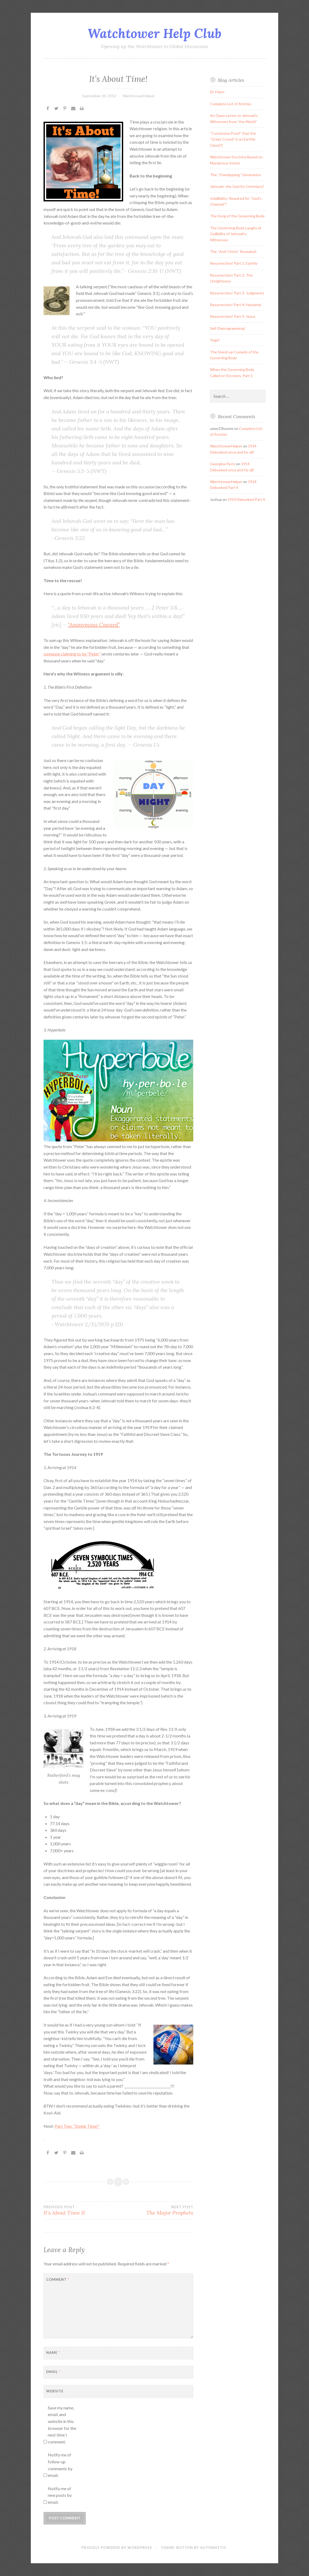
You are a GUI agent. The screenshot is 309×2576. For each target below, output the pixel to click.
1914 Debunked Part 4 (246, 499)
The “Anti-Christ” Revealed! (233, 251)
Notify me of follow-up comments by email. (60, 2465)
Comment (57, 2279)
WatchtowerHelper (139, 96)
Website (54, 2391)
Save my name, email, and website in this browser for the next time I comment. (62, 2424)
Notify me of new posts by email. (60, 2495)
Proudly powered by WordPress (116, 2547)
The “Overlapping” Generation (235, 174)
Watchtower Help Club (154, 33)
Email (53, 2372)
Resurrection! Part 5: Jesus (232, 316)
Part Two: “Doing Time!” (77, 2126)
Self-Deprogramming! (228, 328)
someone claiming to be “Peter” (72, 653)
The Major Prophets (155, 2210)
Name (53, 2352)
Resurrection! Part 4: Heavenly (235, 304)
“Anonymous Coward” (94, 624)
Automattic (213, 2547)
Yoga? (215, 340)
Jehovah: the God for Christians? (237, 186)
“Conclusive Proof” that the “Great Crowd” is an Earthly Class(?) (233, 139)
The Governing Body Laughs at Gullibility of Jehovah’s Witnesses (235, 234)
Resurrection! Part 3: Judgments (237, 293)
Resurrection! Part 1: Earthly (234, 263)
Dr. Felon (217, 92)
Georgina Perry (222, 464)
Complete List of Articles (230, 103)
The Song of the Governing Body (237, 216)
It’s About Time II (81, 2210)
